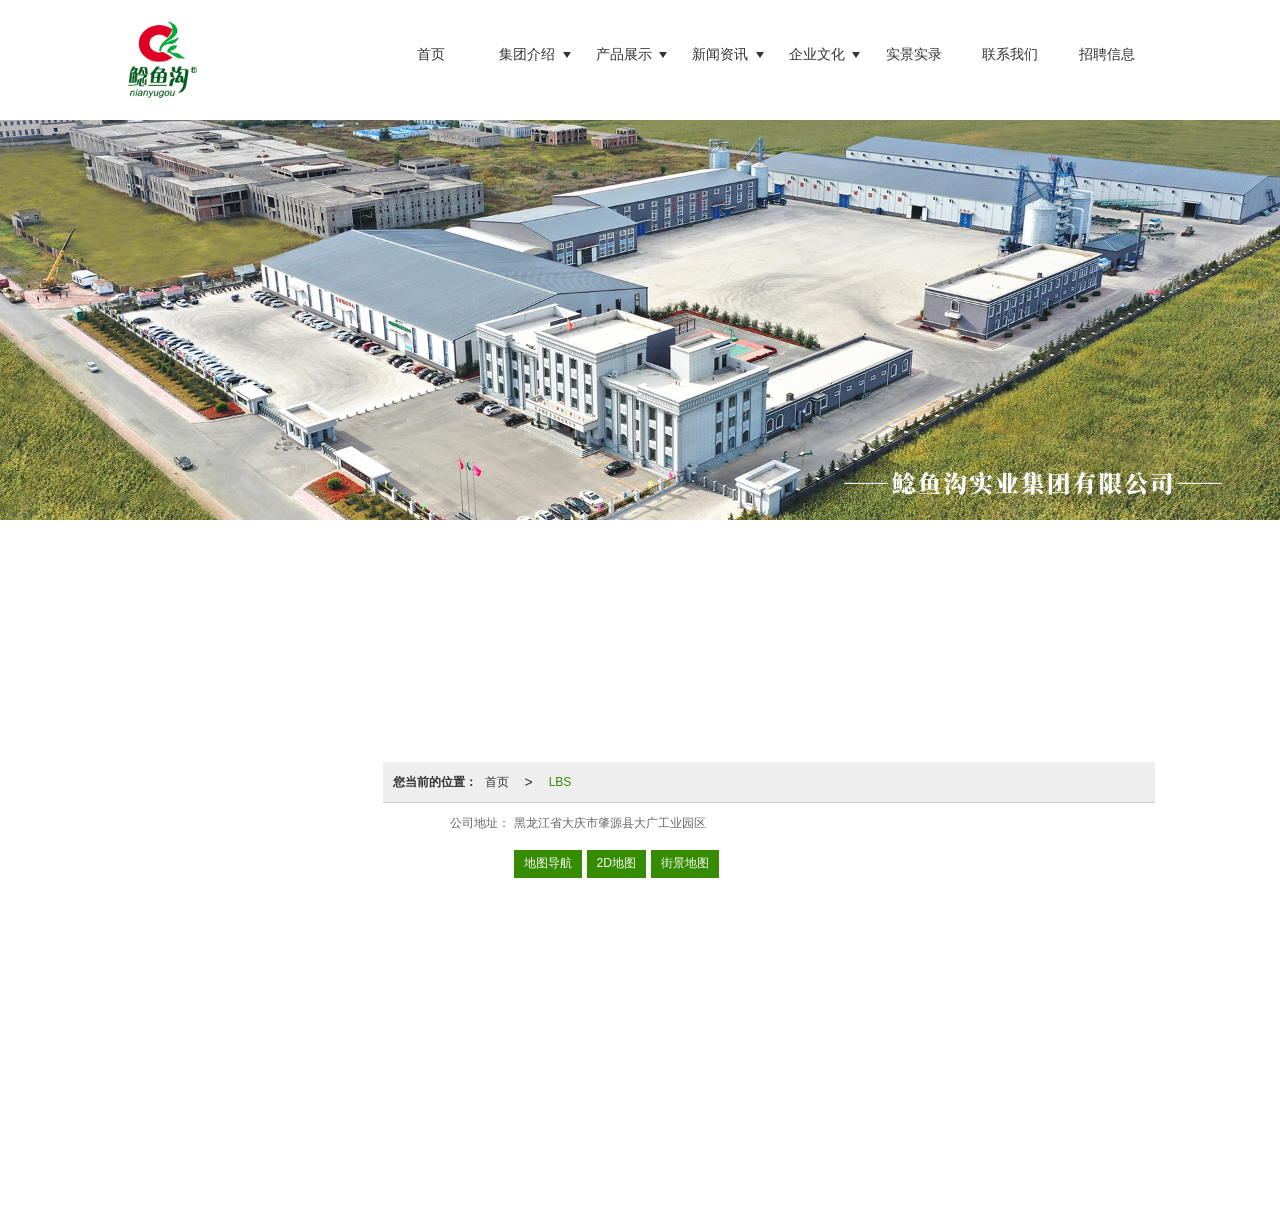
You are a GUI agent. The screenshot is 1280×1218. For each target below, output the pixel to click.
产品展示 (624, 54)
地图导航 (548, 863)
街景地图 (685, 863)
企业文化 (817, 54)
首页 (431, 54)
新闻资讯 (720, 54)
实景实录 (914, 54)
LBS (560, 782)
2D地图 (616, 863)
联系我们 (1010, 54)
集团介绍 (527, 54)
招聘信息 (1107, 54)
